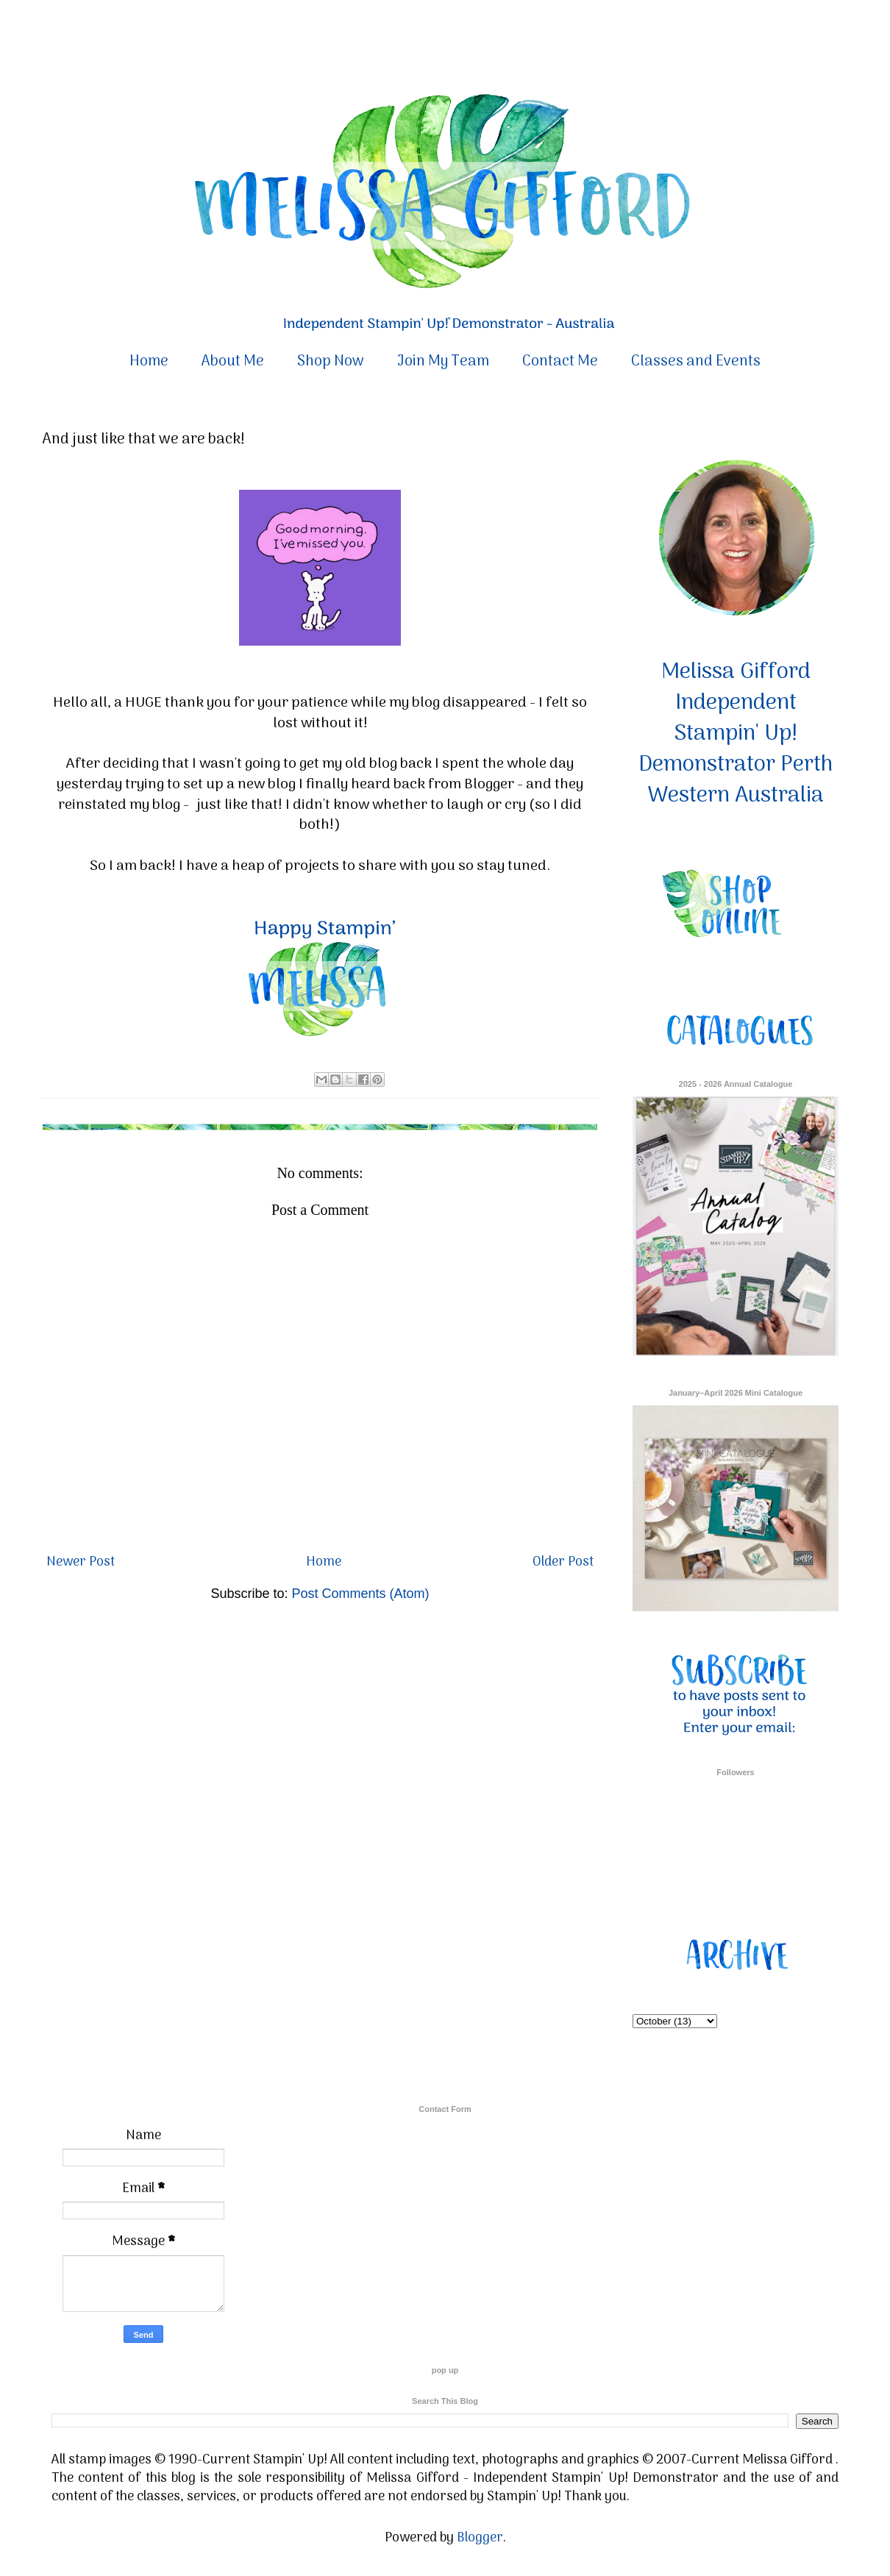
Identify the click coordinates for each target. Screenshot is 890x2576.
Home (148, 362)
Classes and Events (696, 362)
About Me (233, 362)
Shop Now (330, 362)
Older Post (563, 1562)
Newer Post (80, 1562)
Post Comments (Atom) (361, 1593)
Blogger (480, 2538)
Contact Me (560, 362)
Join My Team (443, 362)
